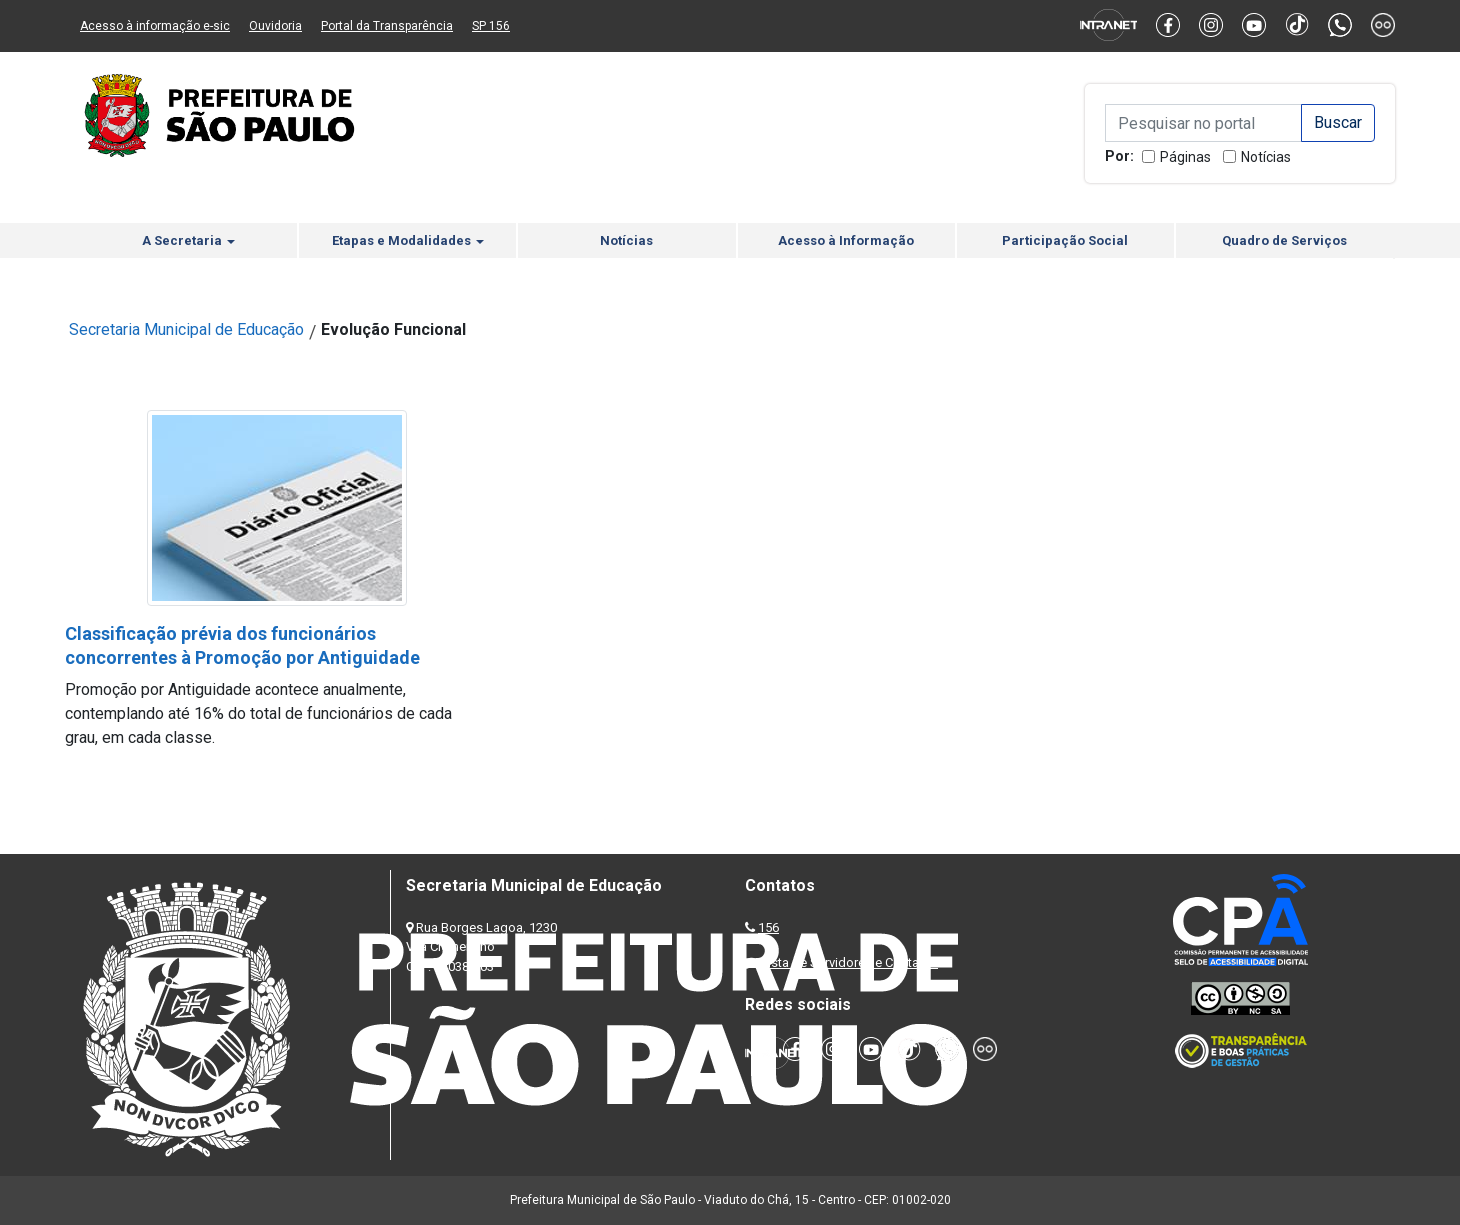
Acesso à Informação (846, 240)
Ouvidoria (275, 26)
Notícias (1266, 157)
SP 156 (491, 26)
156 (768, 927)
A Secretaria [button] (188, 240)
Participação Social (1065, 240)
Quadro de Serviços (1284, 240)
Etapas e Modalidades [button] (408, 240)
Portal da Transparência (387, 26)
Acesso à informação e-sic (155, 26)
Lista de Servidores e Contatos (849, 962)
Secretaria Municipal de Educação (186, 329)
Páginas (1185, 157)
